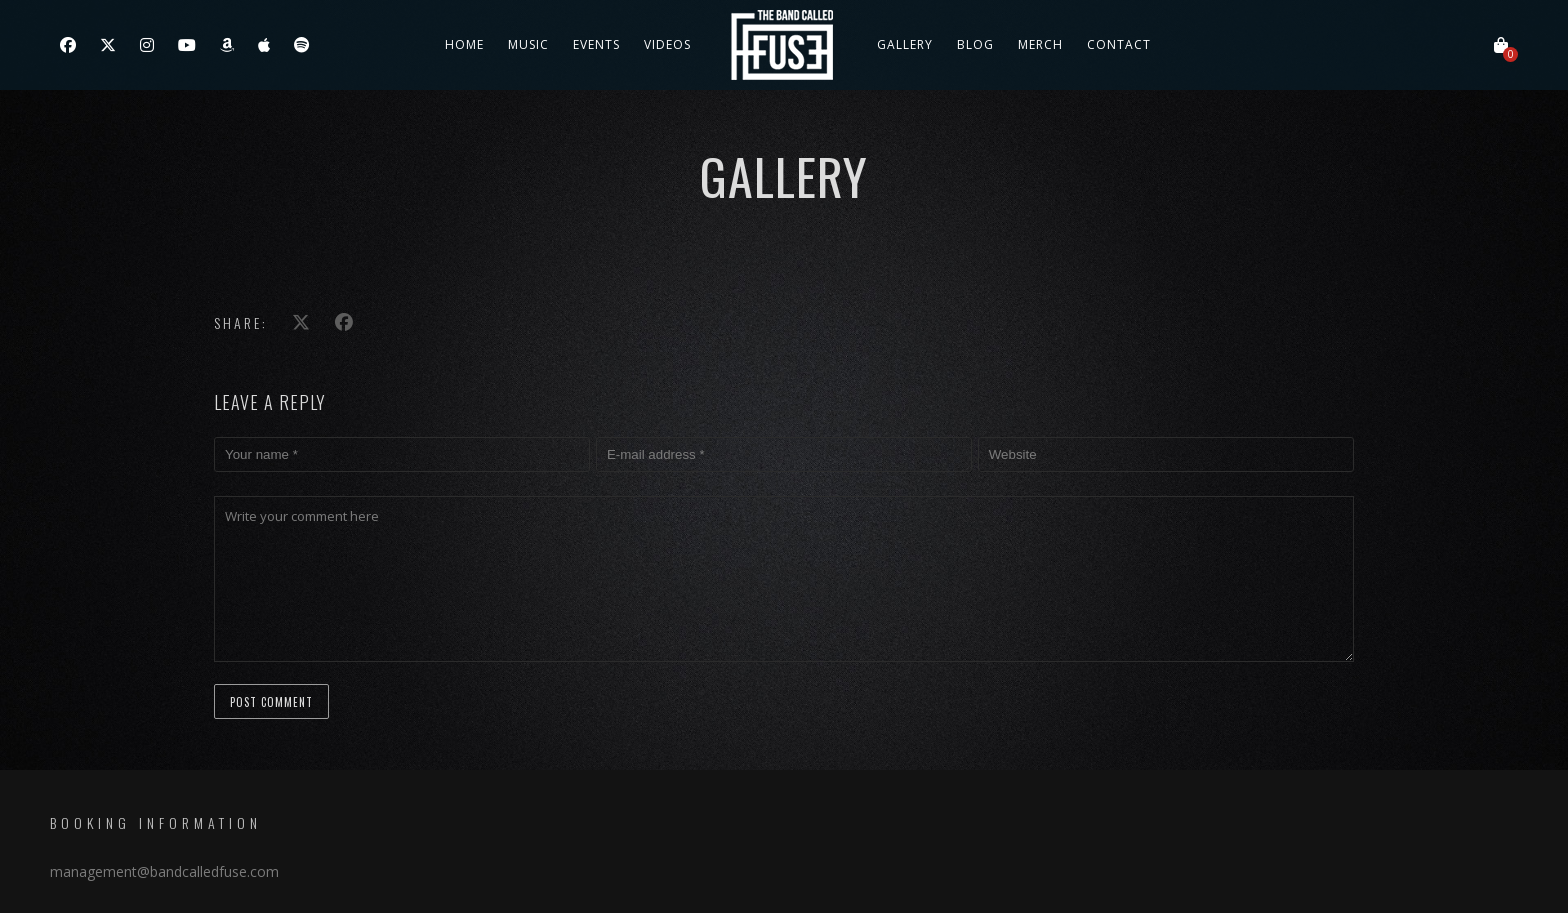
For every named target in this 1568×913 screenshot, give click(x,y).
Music (528, 44)
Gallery (905, 44)
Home (464, 44)
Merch (1040, 44)
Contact (1119, 44)
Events (596, 44)
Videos (667, 44)
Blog (975, 44)
